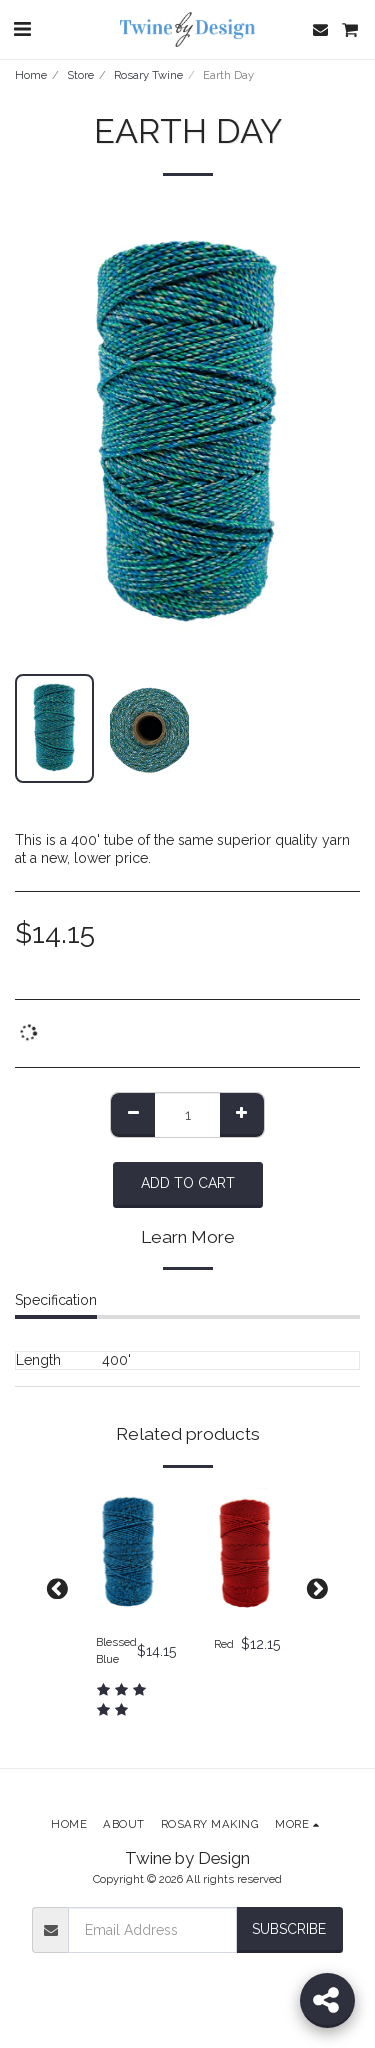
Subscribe (289, 1929)
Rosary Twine (148, 75)
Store (80, 75)
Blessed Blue (116, 1650)
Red (224, 1644)
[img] (129, 1553)
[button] (22, 29)
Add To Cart (188, 1183)
